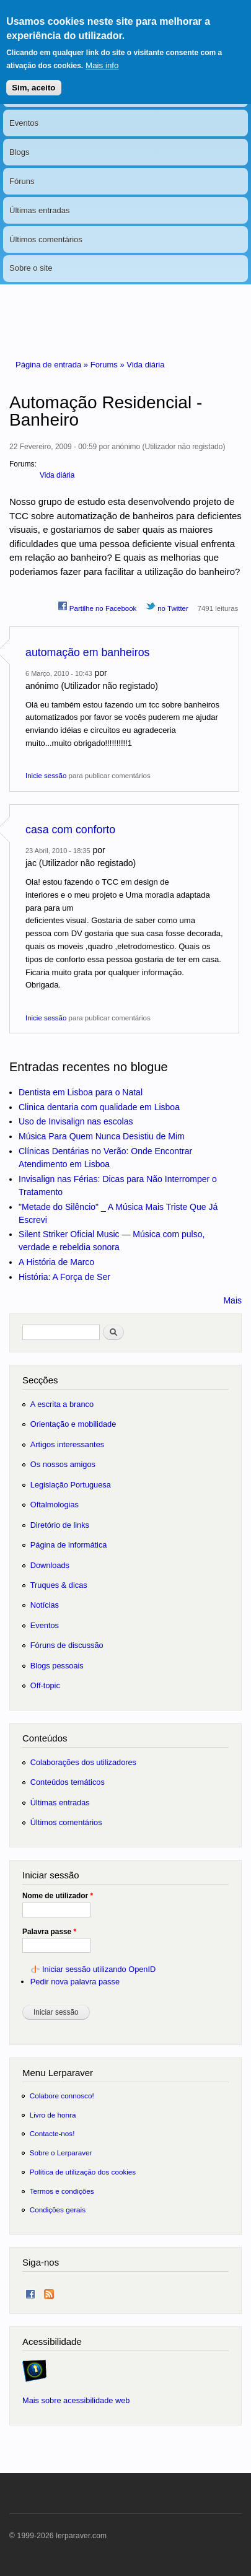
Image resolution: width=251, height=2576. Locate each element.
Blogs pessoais (57, 1665)
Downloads (49, 1565)
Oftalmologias (54, 1504)
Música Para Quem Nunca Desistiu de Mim (102, 1136)
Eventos (23, 123)
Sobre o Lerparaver (61, 2153)
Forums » (108, 364)
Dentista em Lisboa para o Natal (81, 1092)
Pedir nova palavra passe (75, 1981)
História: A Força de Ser (64, 1277)
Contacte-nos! (52, 2133)
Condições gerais (58, 2210)
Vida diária (145, 364)
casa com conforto (70, 829)
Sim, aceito (33, 78)
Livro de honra (53, 2115)
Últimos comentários (45, 239)
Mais (232, 1300)
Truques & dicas (58, 1585)
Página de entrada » (52, 364)
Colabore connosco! (62, 2096)
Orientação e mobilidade (73, 1424)
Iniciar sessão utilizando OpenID (99, 1969)
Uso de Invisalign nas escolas (76, 1121)
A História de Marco (56, 1262)
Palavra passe (49, 1931)
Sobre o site (30, 268)
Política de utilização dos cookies (83, 2172)
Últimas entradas (39, 210)
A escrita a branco (62, 1404)
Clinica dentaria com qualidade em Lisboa (99, 1107)
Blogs (19, 152)
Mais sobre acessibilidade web (76, 2400)
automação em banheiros (87, 652)
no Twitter (167, 606)
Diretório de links (59, 1525)
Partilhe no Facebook (97, 606)
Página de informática (68, 1544)
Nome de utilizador (57, 1895)
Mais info (102, 56)
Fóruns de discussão (66, 1645)
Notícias (44, 1605)
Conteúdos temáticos (67, 1782)
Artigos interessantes (67, 1444)
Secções (40, 1380)
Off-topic (45, 1685)
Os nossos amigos (62, 1464)
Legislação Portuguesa (70, 1484)
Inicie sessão (45, 775)
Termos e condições (62, 2191)
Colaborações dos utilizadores (83, 1762)
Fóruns (21, 181)
